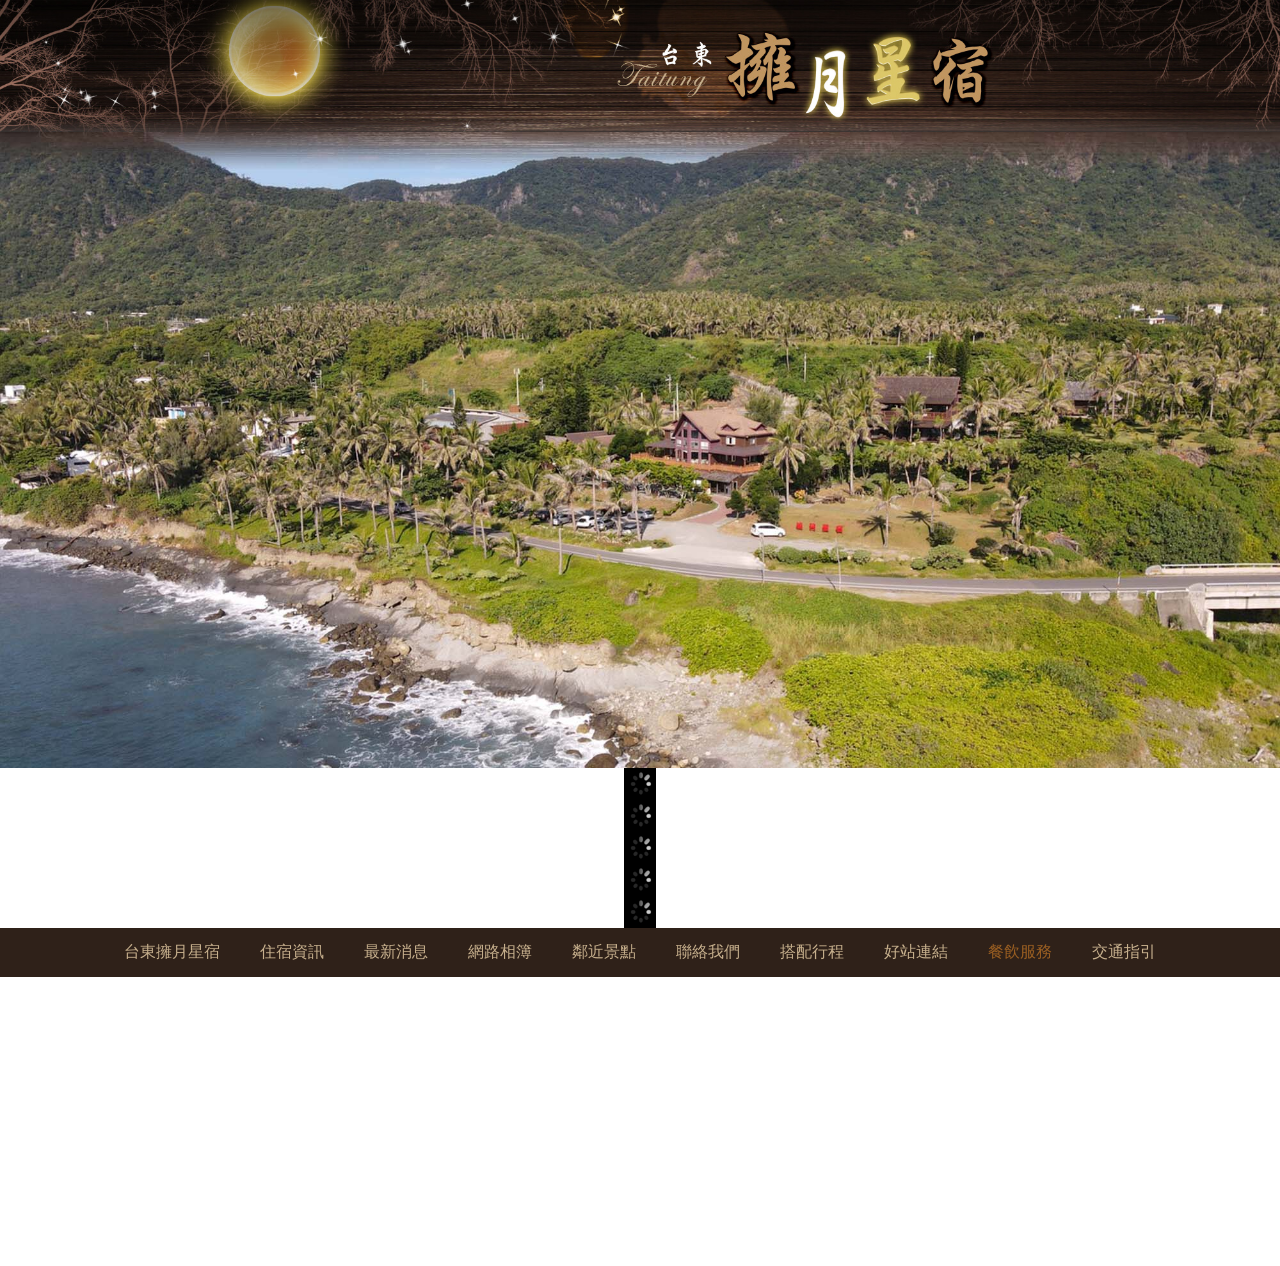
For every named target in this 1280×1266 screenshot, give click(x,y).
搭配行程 (812, 951)
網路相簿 (500, 951)
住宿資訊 (292, 951)
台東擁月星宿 (172, 951)
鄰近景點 (604, 951)
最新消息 (396, 951)
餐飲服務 (1020, 951)
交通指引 (1124, 951)
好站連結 (916, 951)
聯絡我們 (708, 951)
